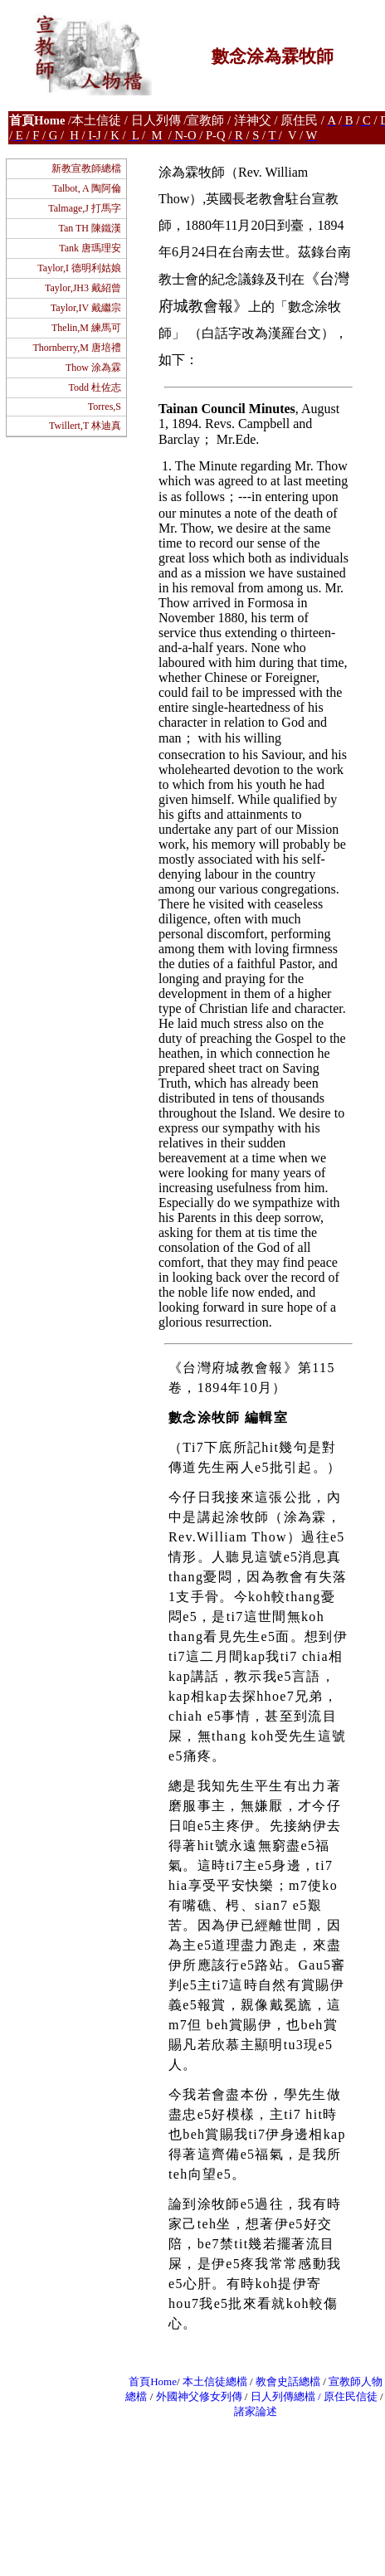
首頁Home (153, 2381)
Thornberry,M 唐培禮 (76, 347)
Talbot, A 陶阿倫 (86, 188)
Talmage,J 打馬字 (84, 208)
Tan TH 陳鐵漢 (89, 228)
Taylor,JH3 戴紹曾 (83, 288)
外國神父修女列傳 (199, 2396)
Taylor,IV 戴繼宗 (86, 308)
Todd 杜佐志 (95, 387)
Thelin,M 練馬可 (86, 328)
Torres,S (104, 406)
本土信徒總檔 (216, 2381)
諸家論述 (255, 2411)
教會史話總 (282, 2381)
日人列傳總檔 (283, 2396)
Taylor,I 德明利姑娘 (79, 268)
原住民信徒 (351, 2396)
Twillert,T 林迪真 (85, 425)
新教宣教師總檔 (86, 168)
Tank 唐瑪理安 (90, 248)
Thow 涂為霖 (93, 367)
